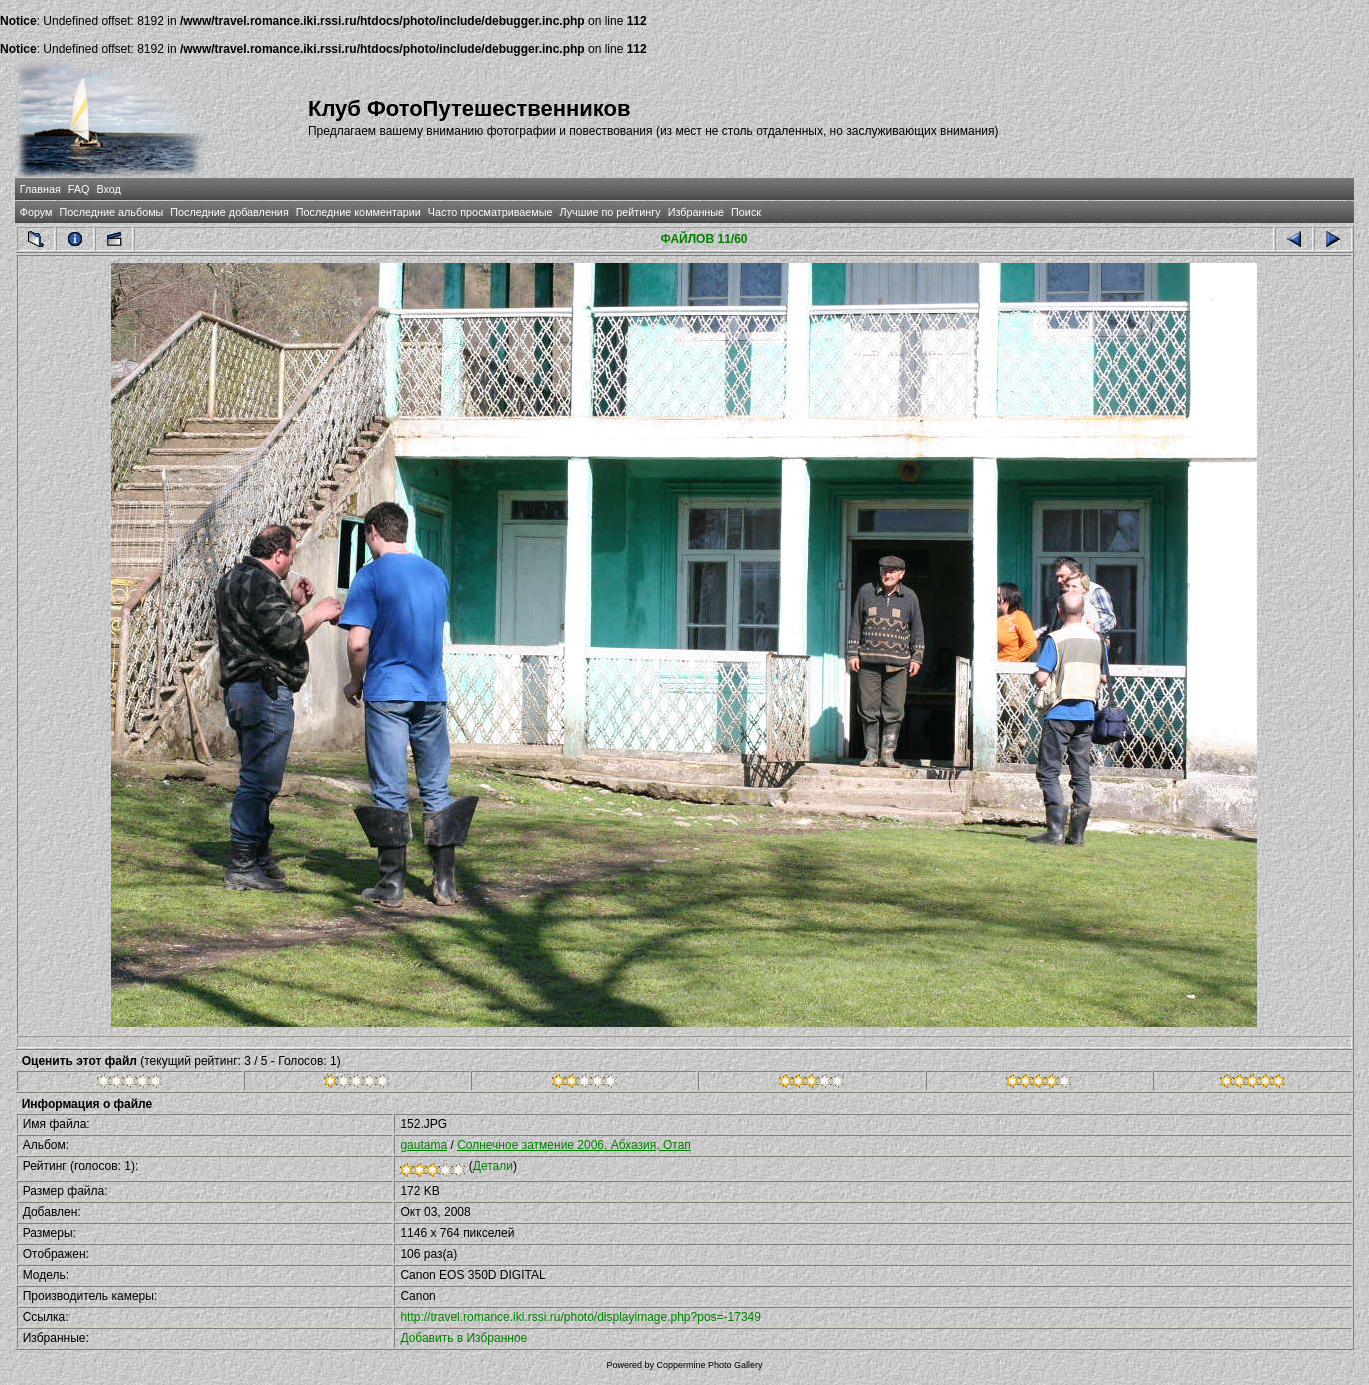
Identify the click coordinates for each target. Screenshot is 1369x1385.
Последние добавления (229, 212)
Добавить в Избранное (463, 1338)
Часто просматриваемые (490, 212)
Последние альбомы (111, 212)
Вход (108, 189)
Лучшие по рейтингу (610, 212)
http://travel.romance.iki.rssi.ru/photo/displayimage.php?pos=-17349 (580, 1317)
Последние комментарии (358, 212)
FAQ (79, 189)
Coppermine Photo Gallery (709, 1365)
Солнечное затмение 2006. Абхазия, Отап (574, 1145)
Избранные (696, 212)
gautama (423, 1145)
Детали (493, 1166)
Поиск (746, 212)
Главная (40, 189)
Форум (36, 212)
